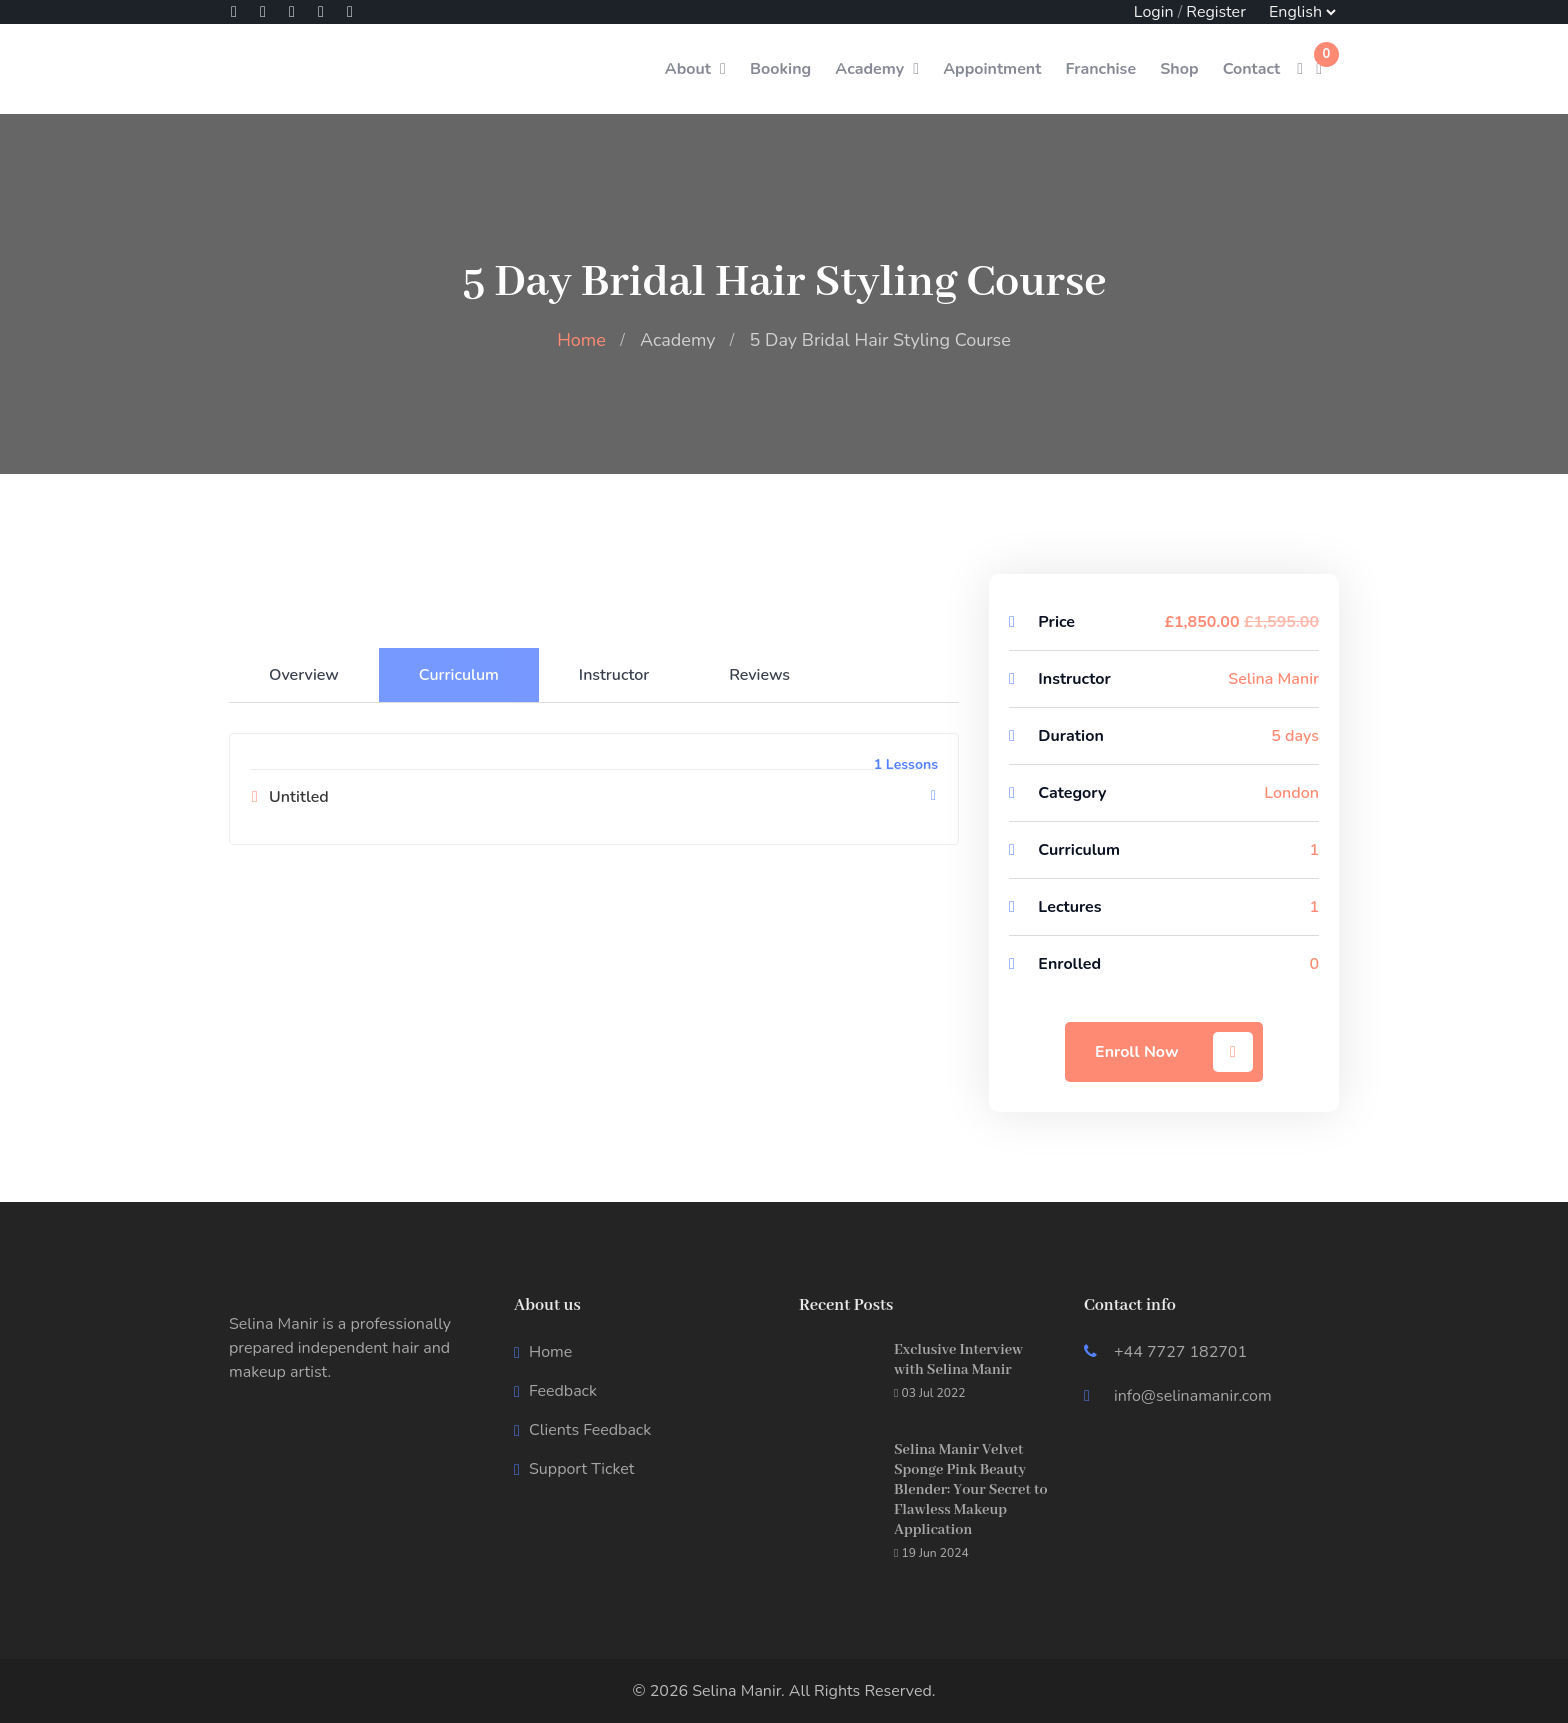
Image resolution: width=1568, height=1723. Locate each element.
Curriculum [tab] (459, 675)
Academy (869, 69)
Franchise (1100, 69)
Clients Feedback (590, 1430)
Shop (1179, 69)
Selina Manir (1273, 679)
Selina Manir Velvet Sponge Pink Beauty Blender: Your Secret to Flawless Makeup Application (970, 1490)
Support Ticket (581, 1469)
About (688, 69)
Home (581, 340)
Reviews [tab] (759, 675)
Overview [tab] (304, 675)
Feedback (563, 1391)
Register (1216, 12)
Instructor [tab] (614, 675)
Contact (1252, 69)
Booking (780, 69)
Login (1154, 12)
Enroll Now (1174, 1052)
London (1291, 793)
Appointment (992, 69)
